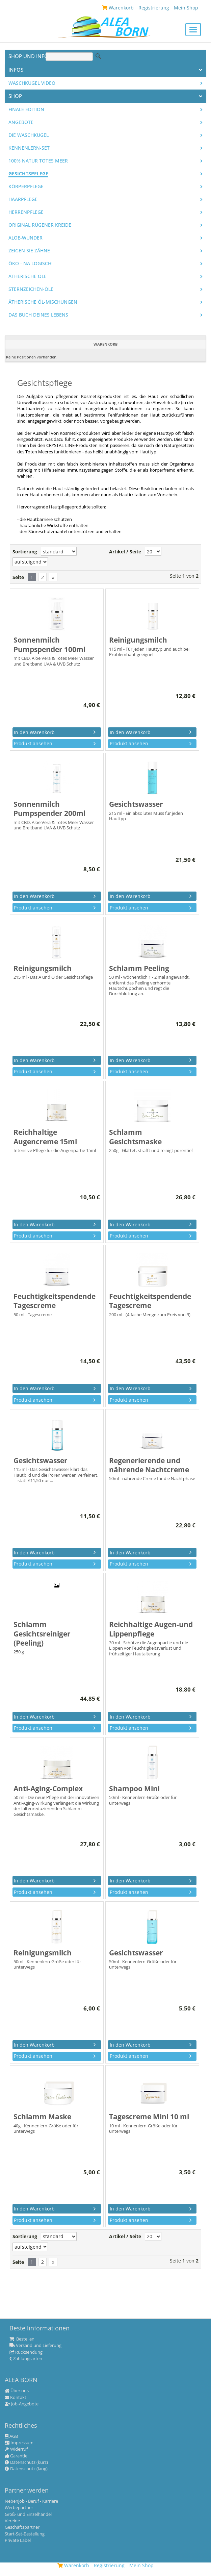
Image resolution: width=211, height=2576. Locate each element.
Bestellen (21, 2339)
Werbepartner (19, 2507)
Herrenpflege (26, 212)
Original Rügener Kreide (39, 225)
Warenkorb (73, 2565)
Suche (98, 56)
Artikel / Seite (125, 552)
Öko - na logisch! (30, 263)
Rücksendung (26, 2352)
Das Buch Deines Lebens (38, 315)
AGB (11, 2436)
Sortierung (24, 552)
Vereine (12, 2521)
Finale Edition (26, 109)
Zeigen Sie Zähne (29, 251)
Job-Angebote (21, 2404)
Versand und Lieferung (35, 2345)
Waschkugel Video (31, 83)
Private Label (18, 2540)
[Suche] (69, 56)
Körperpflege (26, 186)
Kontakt (15, 2397)
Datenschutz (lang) (26, 2469)
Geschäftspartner (22, 2527)
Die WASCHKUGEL (28, 135)
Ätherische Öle (27, 276)
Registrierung (109, 2565)
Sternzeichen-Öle (30, 289)
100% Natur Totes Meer (38, 161)
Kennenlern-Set (29, 148)
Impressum (19, 2443)
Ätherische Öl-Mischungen (42, 302)
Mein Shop (141, 2565)
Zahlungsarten (25, 2358)
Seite (18, 577)
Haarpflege (22, 199)
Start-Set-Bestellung (25, 2534)
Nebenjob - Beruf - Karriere (31, 2501)
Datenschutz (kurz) (26, 2462)
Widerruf (16, 2449)
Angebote (20, 122)
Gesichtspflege (28, 174)
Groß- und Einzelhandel (28, 2514)
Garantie (16, 2456)
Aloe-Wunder (25, 238)
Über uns (17, 2391)
